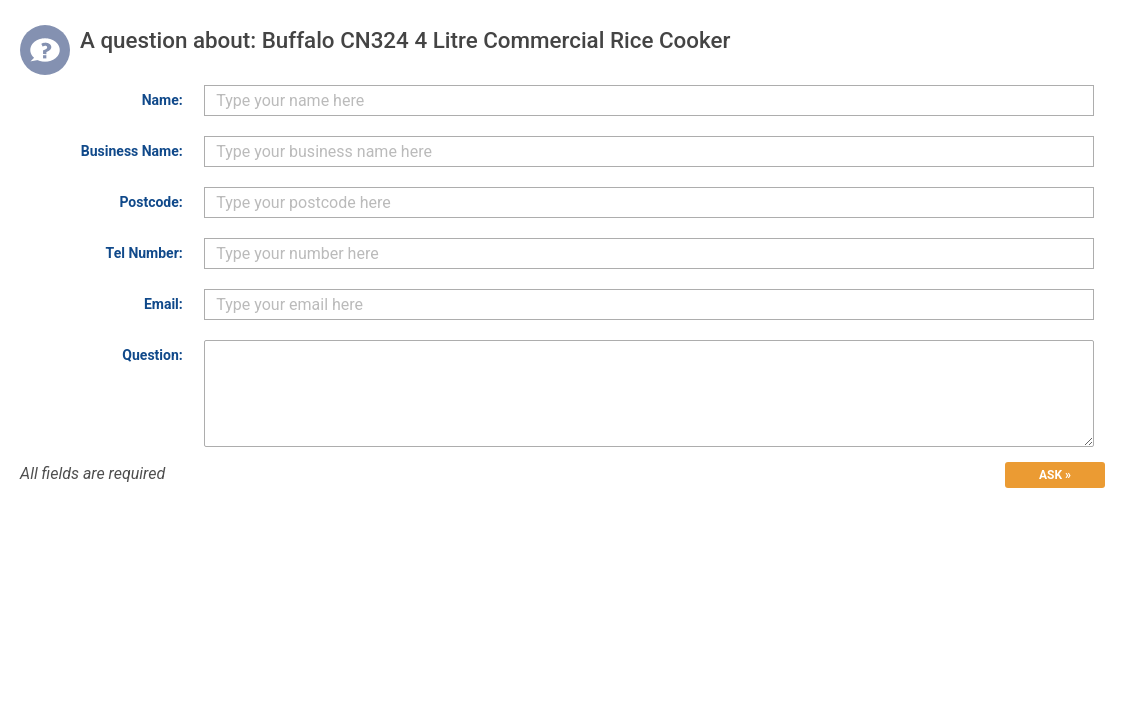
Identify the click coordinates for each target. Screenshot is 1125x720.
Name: (162, 100)
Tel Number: (144, 253)
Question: (152, 355)
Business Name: (132, 151)
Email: (163, 304)
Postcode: (150, 202)
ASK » (1055, 475)
